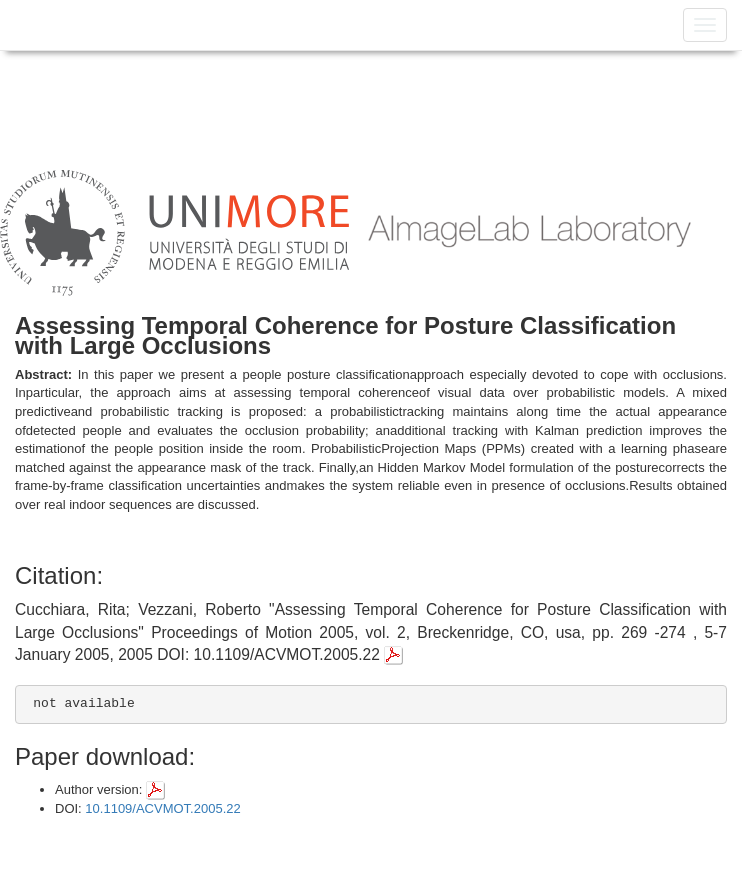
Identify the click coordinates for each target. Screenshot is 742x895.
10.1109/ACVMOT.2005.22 (162, 808)
